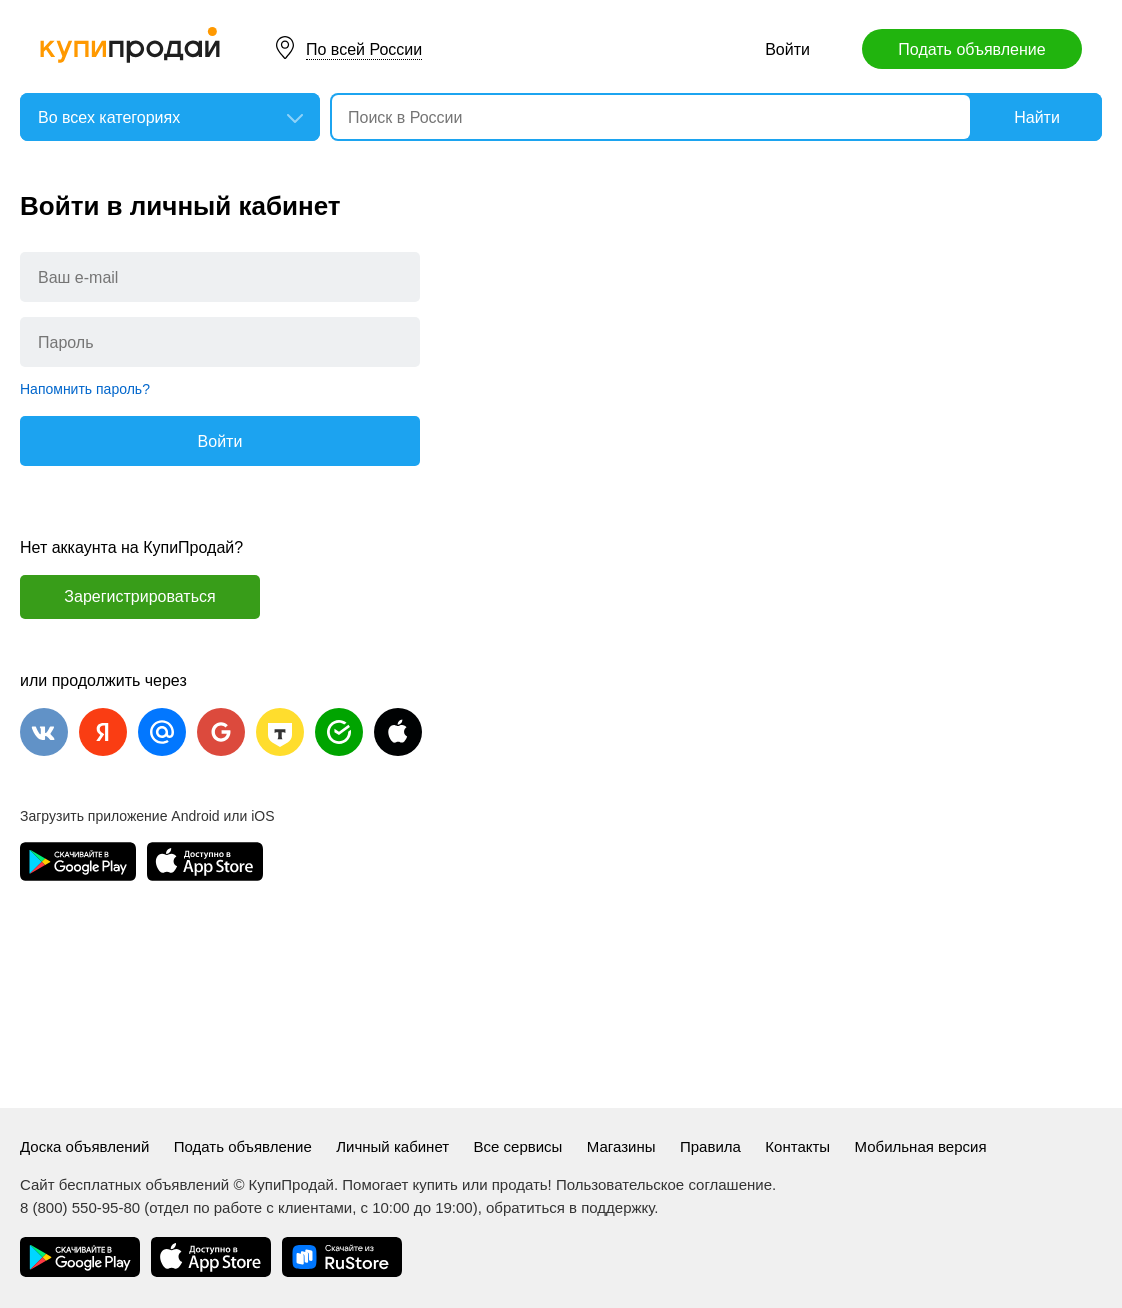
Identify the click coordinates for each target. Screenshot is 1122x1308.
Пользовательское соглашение (664, 1184)
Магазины (621, 1146)
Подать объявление (971, 49)
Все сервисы (518, 1146)
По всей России (364, 49)
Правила (710, 1146)
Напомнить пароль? (85, 389)
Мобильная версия (921, 1146)
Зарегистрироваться (139, 596)
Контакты (797, 1146)
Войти (787, 49)
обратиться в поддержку (570, 1207)
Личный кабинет (392, 1146)
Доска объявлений (84, 1146)
